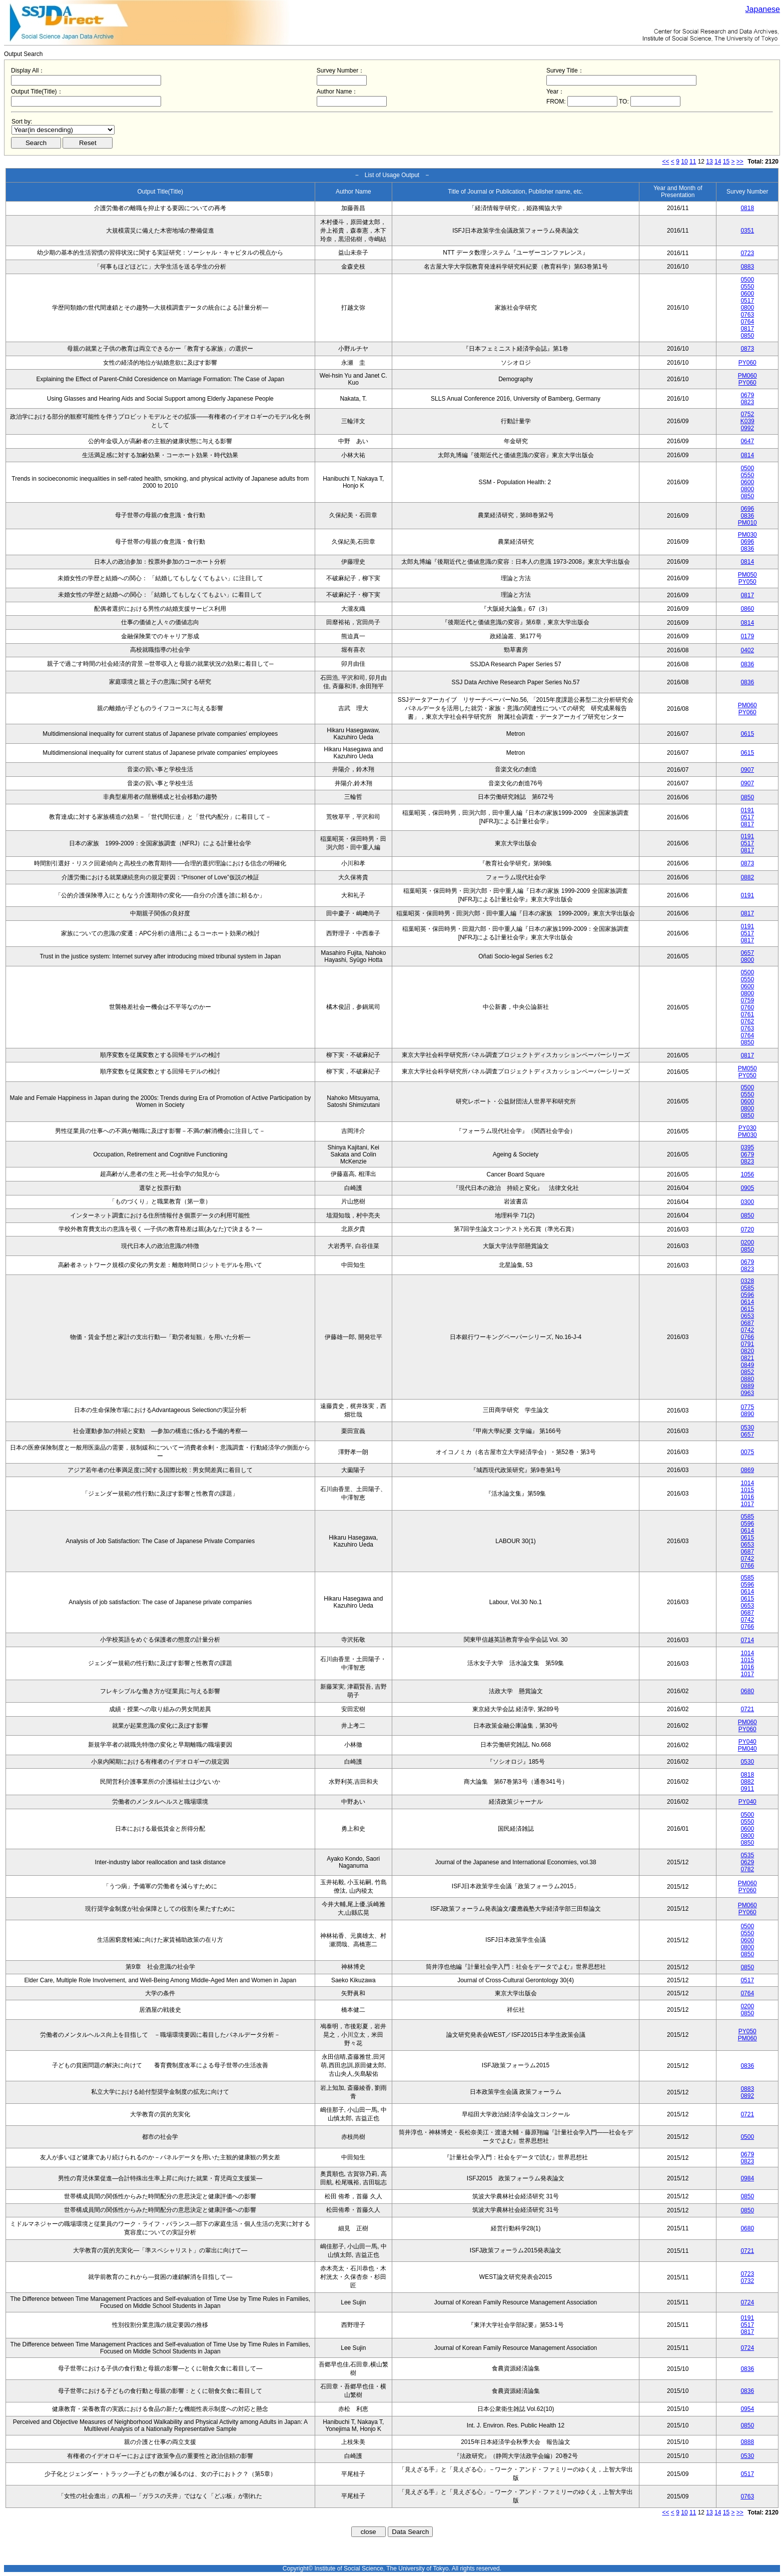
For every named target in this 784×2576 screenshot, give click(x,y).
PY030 (747, 1127)
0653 (747, 1316)
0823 (747, 402)
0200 (747, 1242)
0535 (747, 1855)
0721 (747, 1709)
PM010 (747, 522)
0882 (747, 877)
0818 (747, 208)
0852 (747, 1372)
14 (717, 161)
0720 (747, 1229)
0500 (747, 279)
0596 (747, 1295)
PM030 (747, 534)
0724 (747, 2302)
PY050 (747, 581)
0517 (747, 300)
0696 (747, 508)
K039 (747, 421)
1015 (747, 1490)
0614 (747, 1302)
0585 (747, 1288)
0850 (747, 335)
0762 (747, 1021)
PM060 (747, 375)
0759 (747, 1000)
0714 (747, 1640)
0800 (747, 307)
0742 (747, 1330)
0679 (747, 395)
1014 (747, 1483)
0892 (747, 2095)
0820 (747, 1351)
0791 (747, 1344)
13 (709, 161)
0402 (747, 650)
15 (726, 161)
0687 (747, 1323)
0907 (747, 769)
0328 (747, 1280)
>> (739, 161)
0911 (747, 1788)
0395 (747, 1147)
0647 (747, 441)
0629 (747, 1862)
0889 (747, 1386)
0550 (747, 286)
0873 (747, 348)
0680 (747, 1691)
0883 (747, 266)
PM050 (747, 574)
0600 (747, 293)
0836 (747, 515)
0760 (747, 1007)
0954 (747, 2408)
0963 (747, 1393)
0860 (747, 608)
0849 (747, 1365)
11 (692, 161)
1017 (747, 1504)
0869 (747, 1470)
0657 (747, 952)
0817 (747, 328)
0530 (747, 1427)
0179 (747, 636)
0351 (747, 230)
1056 (747, 1174)
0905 (747, 1187)
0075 (747, 1452)
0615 (747, 733)
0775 (747, 1407)
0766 (747, 1337)
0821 (747, 1358)
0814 (747, 455)
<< (665, 161)
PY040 (747, 1741)
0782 (747, 1869)
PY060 (747, 362)
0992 (747, 428)
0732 (747, 2280)
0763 (747, 314)
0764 (747, 321)
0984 (747, 2178)
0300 (747, 1201)
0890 (747, 1414)
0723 (747, 253)
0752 (747, 414)
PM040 (747, 1748)
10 (684, 161)
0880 (747, 1379)
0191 (747, 810)
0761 (747, 1014)
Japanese (762, 9)
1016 (747, 1497)
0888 (747, 2441)
